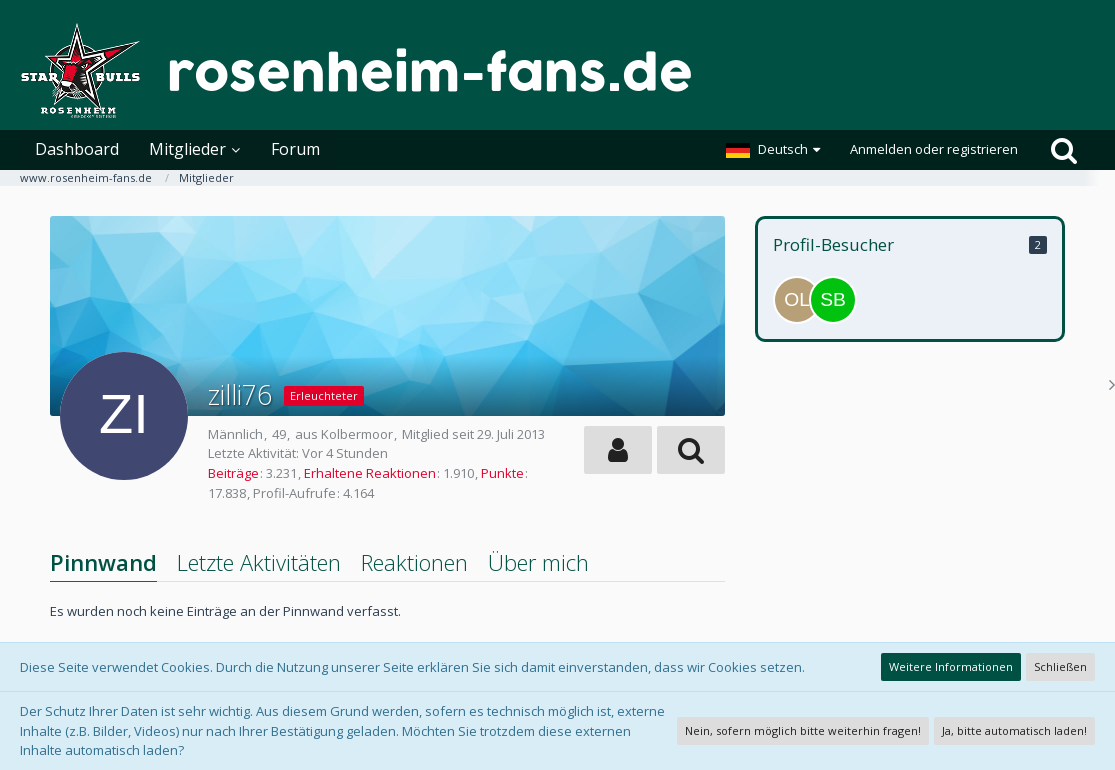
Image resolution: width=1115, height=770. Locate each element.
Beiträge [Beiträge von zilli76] (233, 473)
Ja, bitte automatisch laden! (1014, 730)
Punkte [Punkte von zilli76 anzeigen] (502, 473)
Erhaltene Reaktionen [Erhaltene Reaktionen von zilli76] (370, 473)
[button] (773, 150)
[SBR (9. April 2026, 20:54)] (833, 300)
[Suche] (1064, 150)
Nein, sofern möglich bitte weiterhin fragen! (803, 730)
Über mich (538, 562)
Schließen (1060, 666)
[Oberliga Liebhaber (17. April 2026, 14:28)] (797, 300)
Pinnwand (103, 562)
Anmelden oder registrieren (934, 149)
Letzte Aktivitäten (259, 562)
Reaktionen (414, 562)
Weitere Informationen (951, 666)
